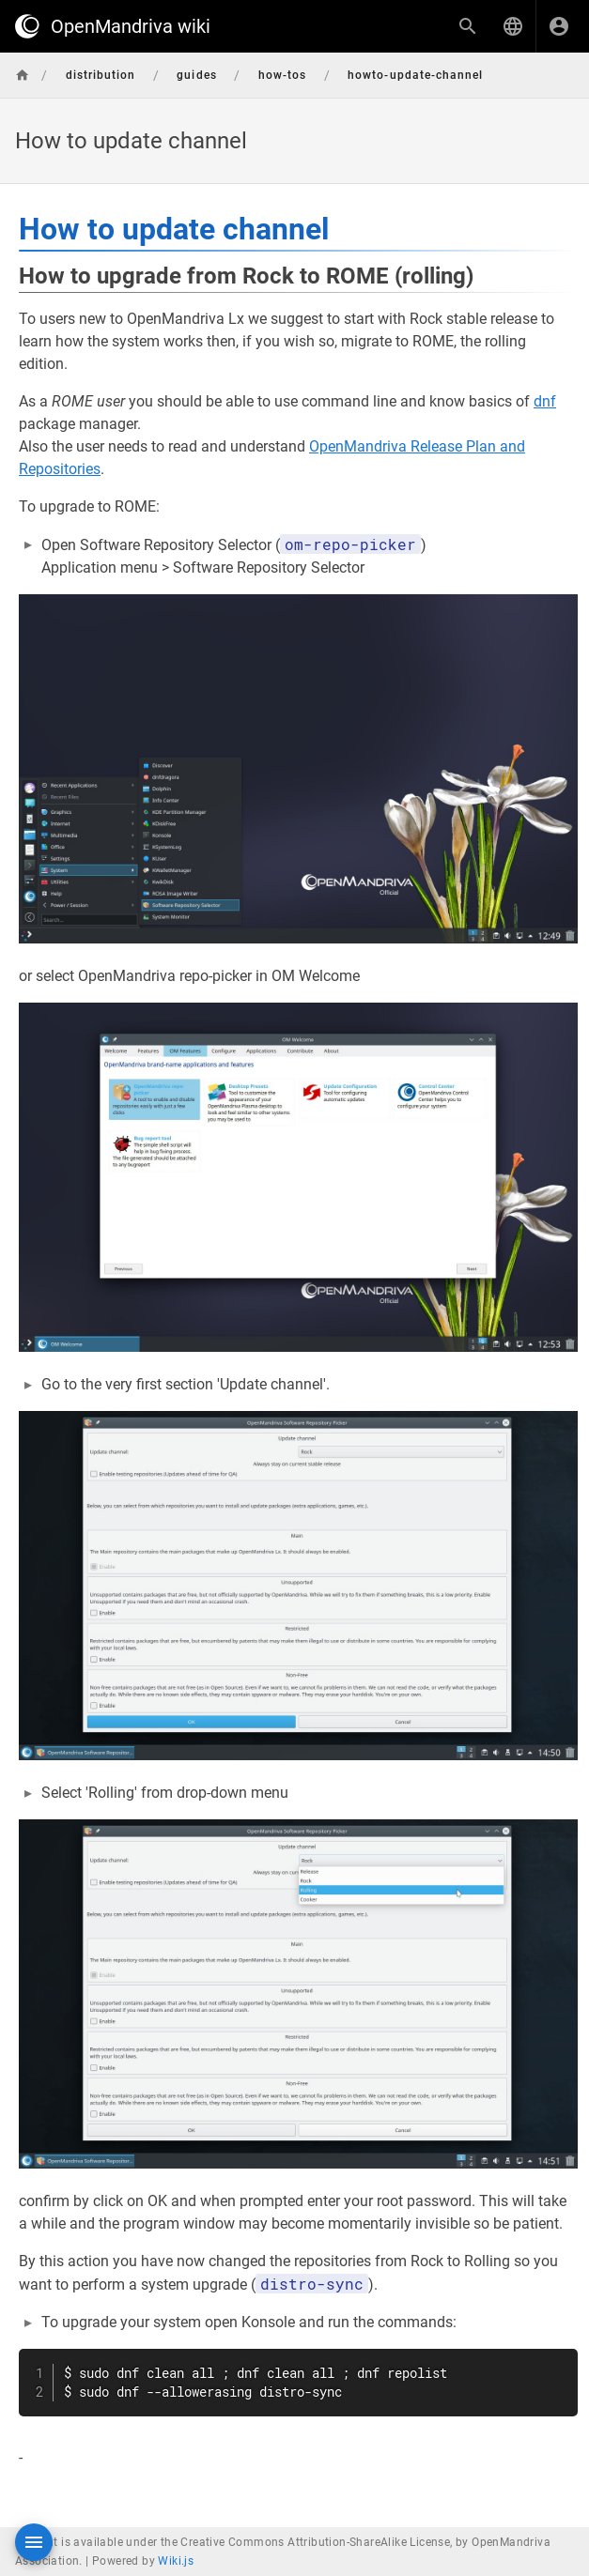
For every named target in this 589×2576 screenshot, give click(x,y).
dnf (545, 401)
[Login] (558, 26)
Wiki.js (176, 2561)
